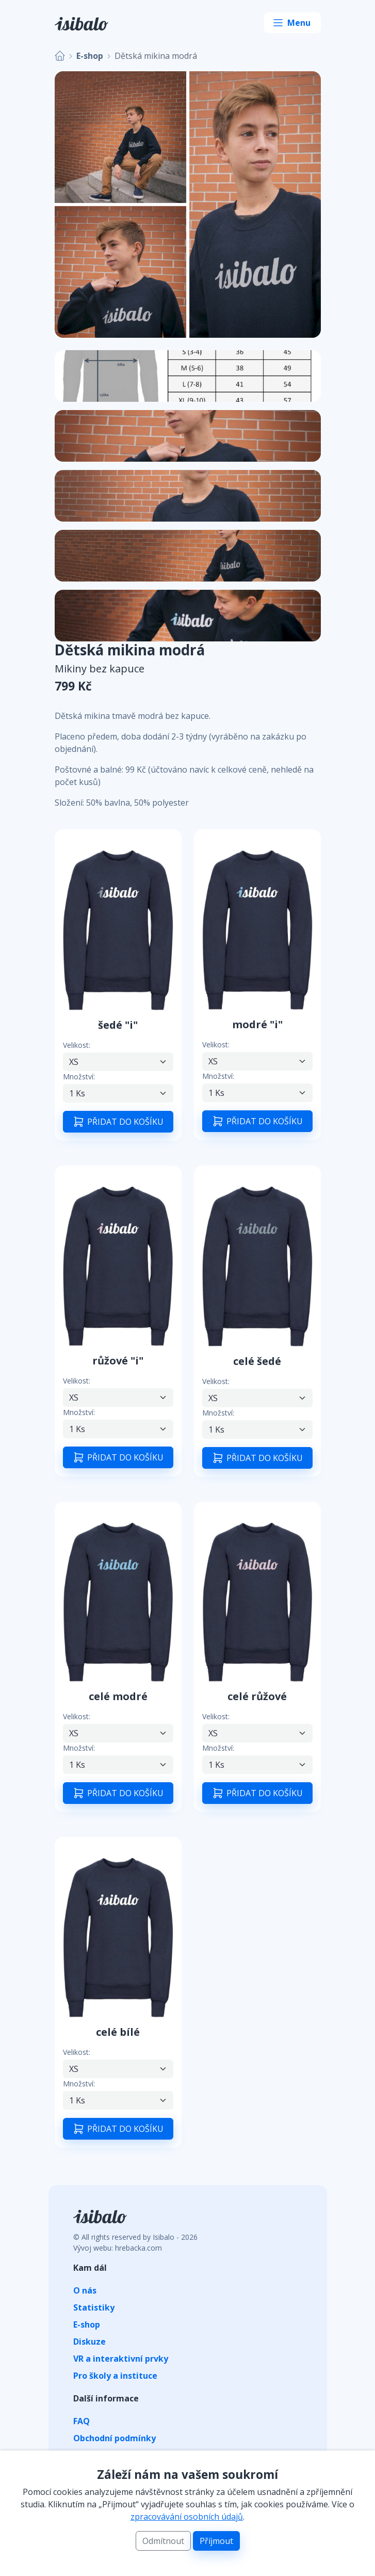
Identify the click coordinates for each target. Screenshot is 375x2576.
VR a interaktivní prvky (120, 2358)
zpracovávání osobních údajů (187, 2516)
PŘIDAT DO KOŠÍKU (118, 1122)
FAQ (81, 2421)
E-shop (89, 55)
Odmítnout (163, 2541)
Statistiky (94, 2307)
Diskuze (89, 2341)
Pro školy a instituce (115, 2375)
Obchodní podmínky (114, 2438)
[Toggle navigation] (292, 22)
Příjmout (216, 2541)
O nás (84, 2290)
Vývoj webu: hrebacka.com (117, 2248)
